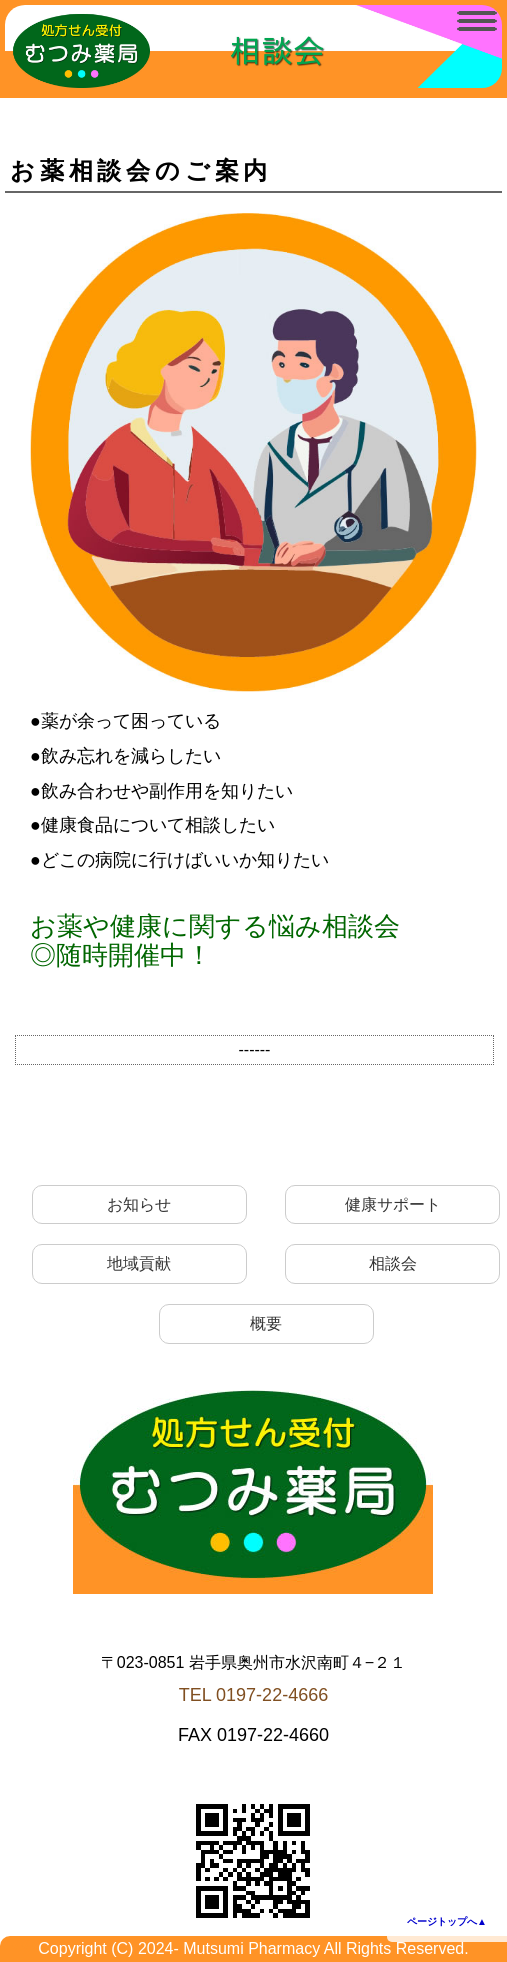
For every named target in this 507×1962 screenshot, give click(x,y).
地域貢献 (139, 1263)
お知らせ (139, 1204)
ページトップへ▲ (447, 1921)
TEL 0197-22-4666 (253, 1695)
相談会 (393, 1263)
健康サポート (393, 1204)
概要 (266, 1323)
